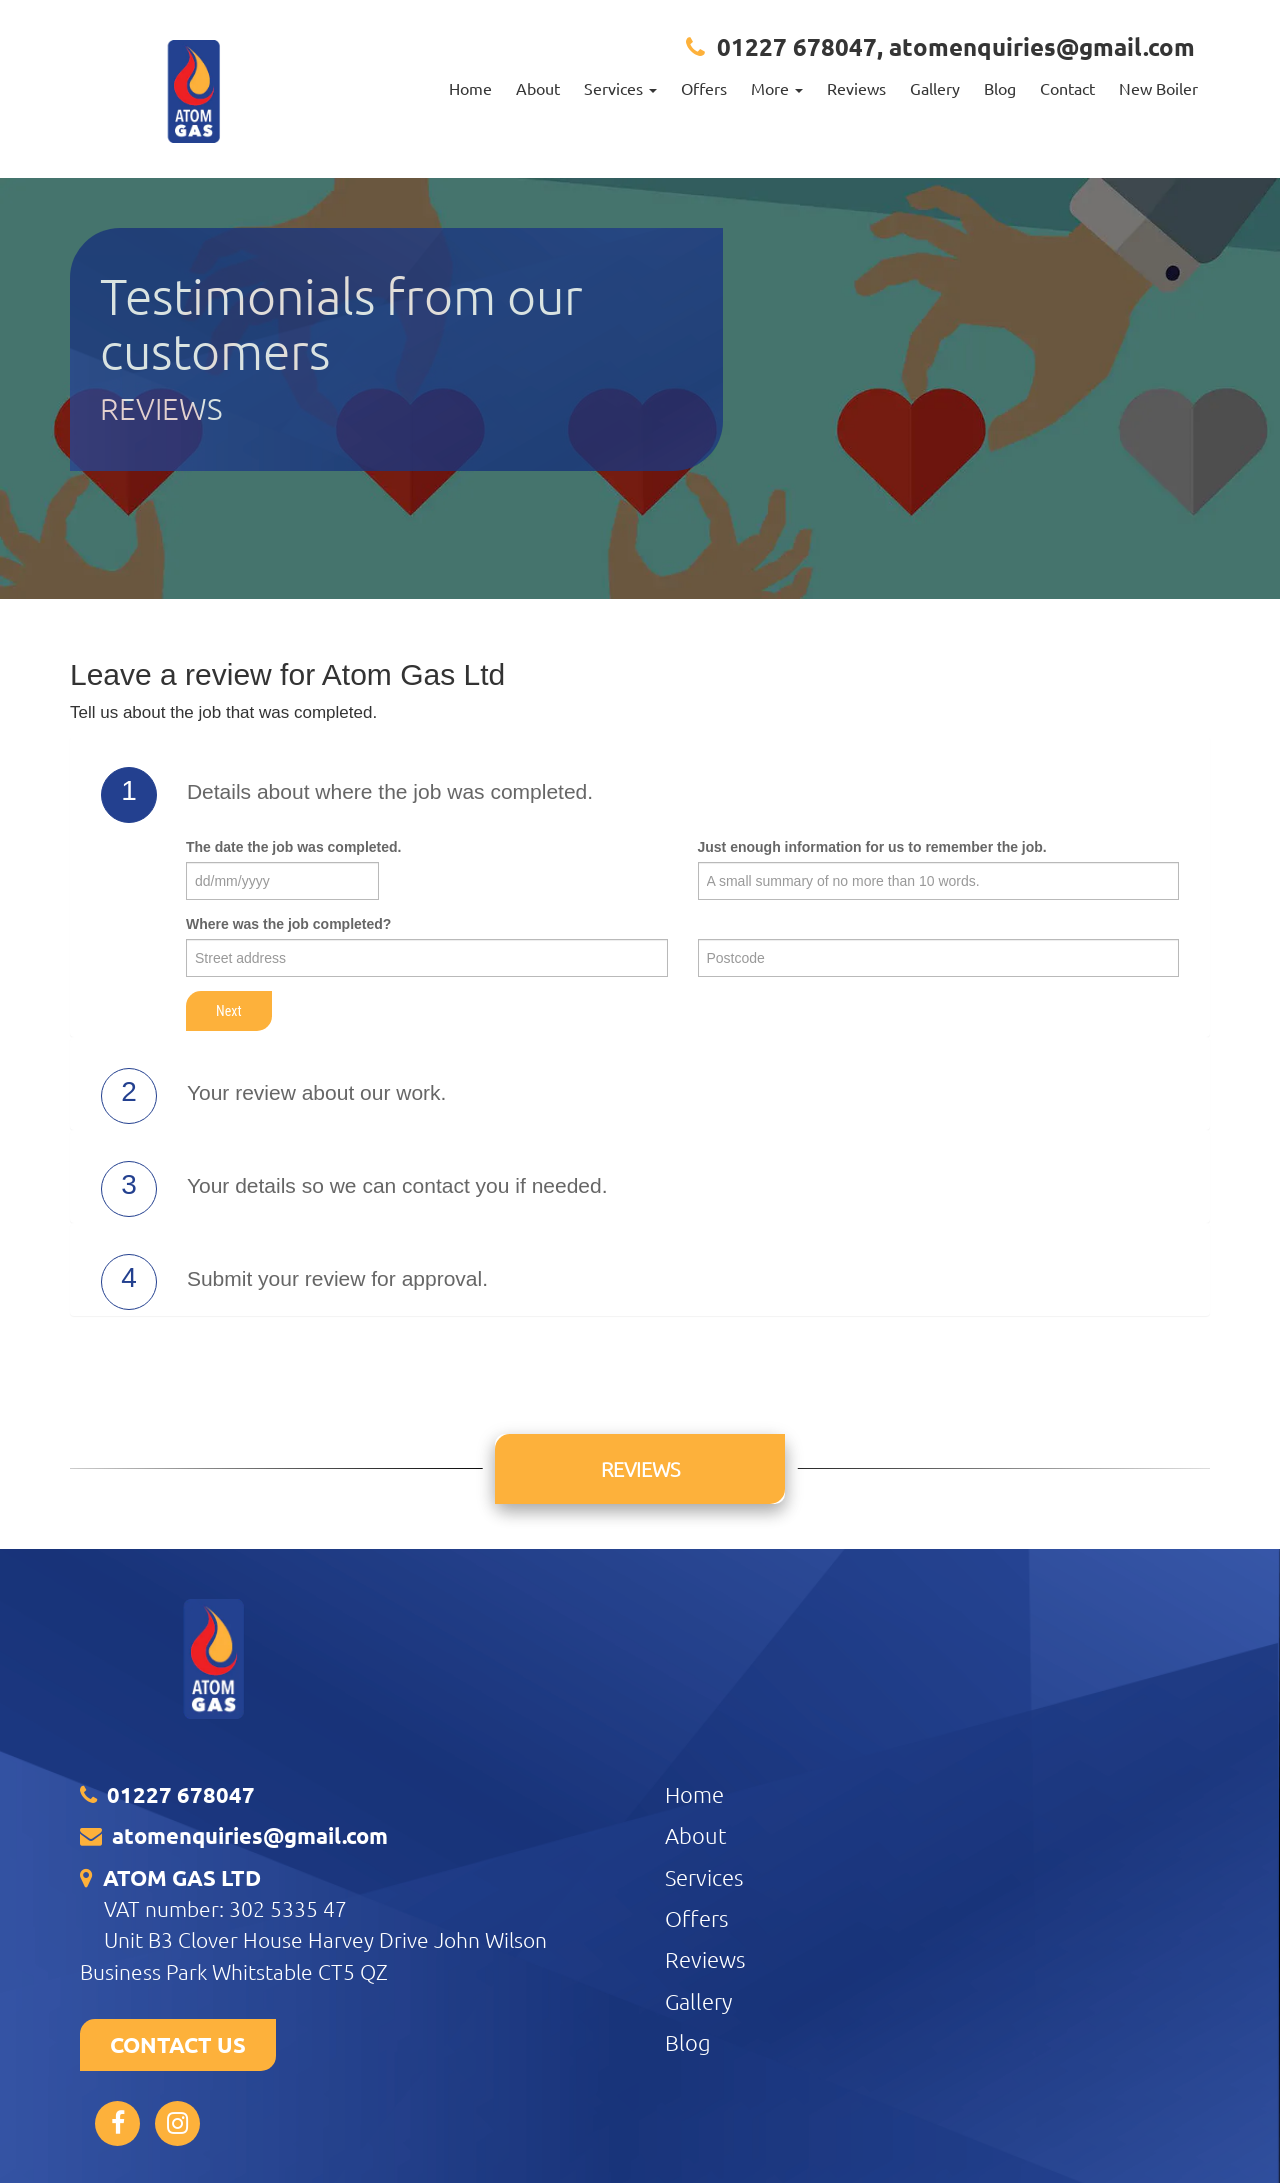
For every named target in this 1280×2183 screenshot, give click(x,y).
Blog (1000, 88)
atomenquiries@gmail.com (1042, 46)
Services (704, 1877)
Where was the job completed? (288, 924)
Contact (1067, 88)
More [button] (777, 88)
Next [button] (229, 1011)
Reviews (856, 88)
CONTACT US (178, 2044)
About (538, 88)
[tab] (640, 795)
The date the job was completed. (293, 847)
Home (470, 88)
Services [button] (620, 88)
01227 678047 (797, 46)
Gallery (935, 88)
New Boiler (1158, 88)
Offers (704, 88)
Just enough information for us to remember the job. (872, 847)
